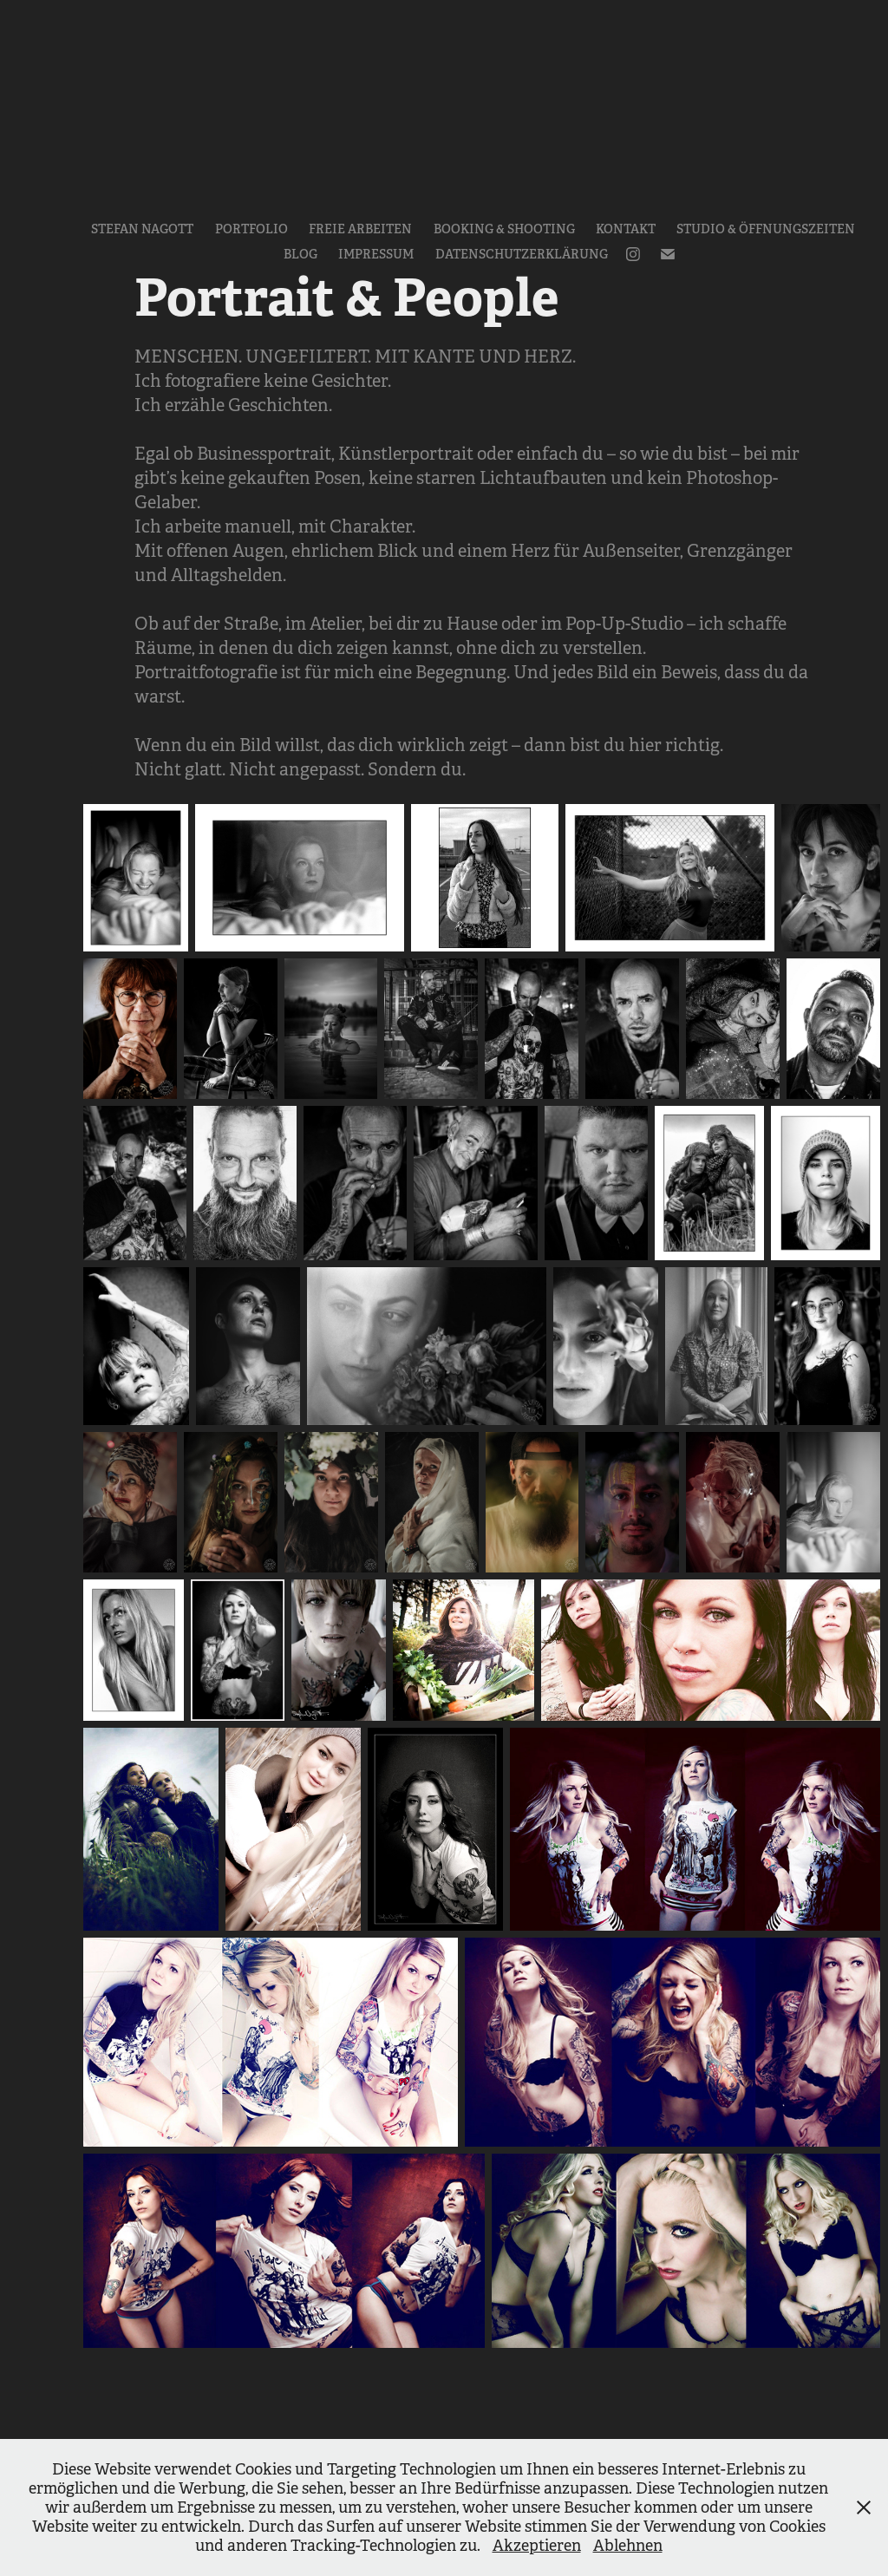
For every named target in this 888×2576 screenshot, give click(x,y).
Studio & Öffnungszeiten (765, 229)
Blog (300, 254)
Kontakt (626, 229)
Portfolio (251, 229)
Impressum (376, 254)
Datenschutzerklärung (521, 254)
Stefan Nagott (142, 229)
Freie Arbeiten (360, 229)
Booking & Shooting (504, 229)
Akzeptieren (537, 2545)
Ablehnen (628, 2545)
